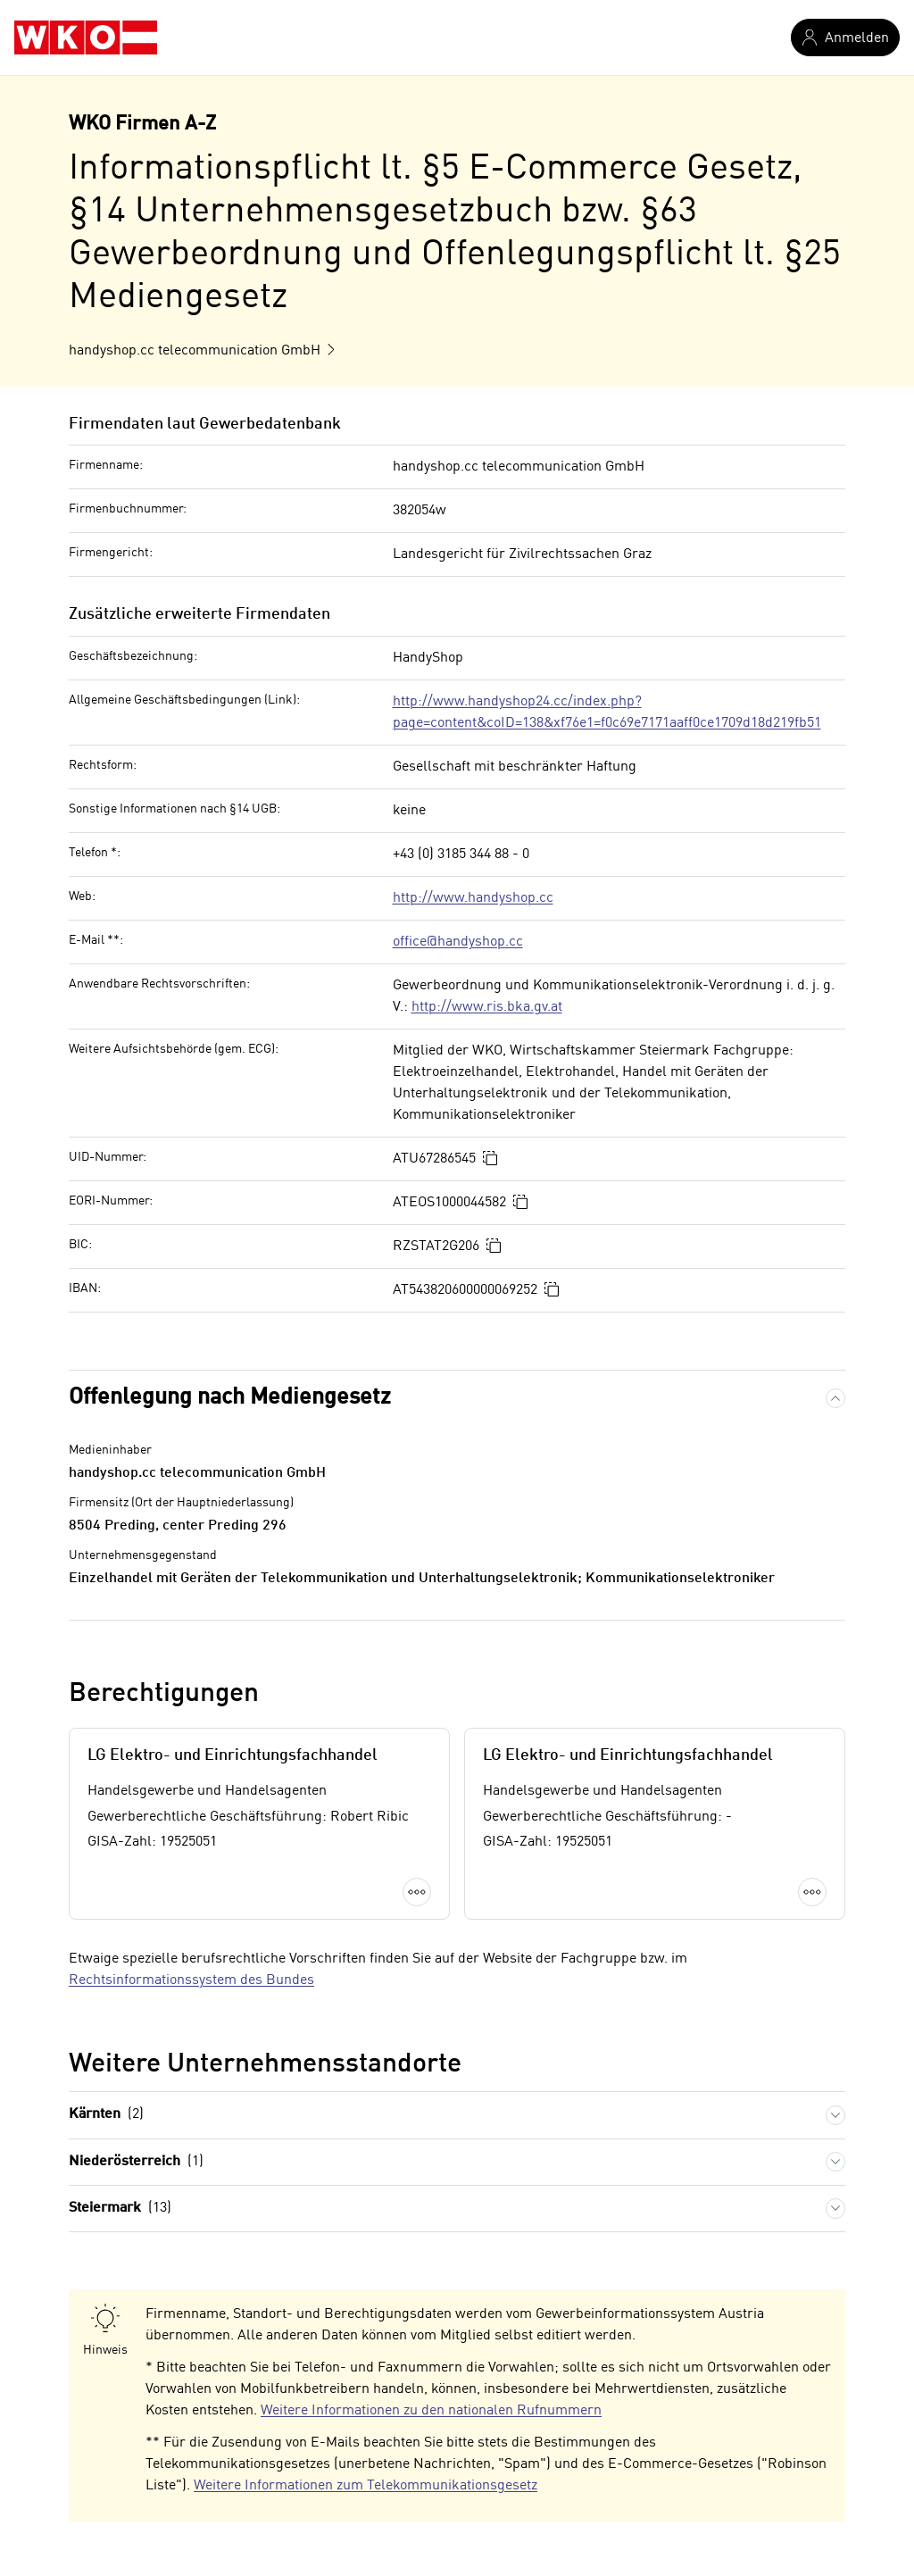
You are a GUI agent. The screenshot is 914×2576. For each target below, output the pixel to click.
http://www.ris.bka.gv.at (486, 1007)
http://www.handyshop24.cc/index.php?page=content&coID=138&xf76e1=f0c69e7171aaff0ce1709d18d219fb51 (607, 712)
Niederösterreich (136, 2162)
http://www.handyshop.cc (473, 898)
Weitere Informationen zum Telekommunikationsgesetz (365, 2486)
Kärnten (106, 2114)
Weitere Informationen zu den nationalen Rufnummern (431, 2411)
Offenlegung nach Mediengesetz (230, 1398)
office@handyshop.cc (458, 942)
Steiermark (120, 2208)
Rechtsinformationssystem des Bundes (191, 1980)
